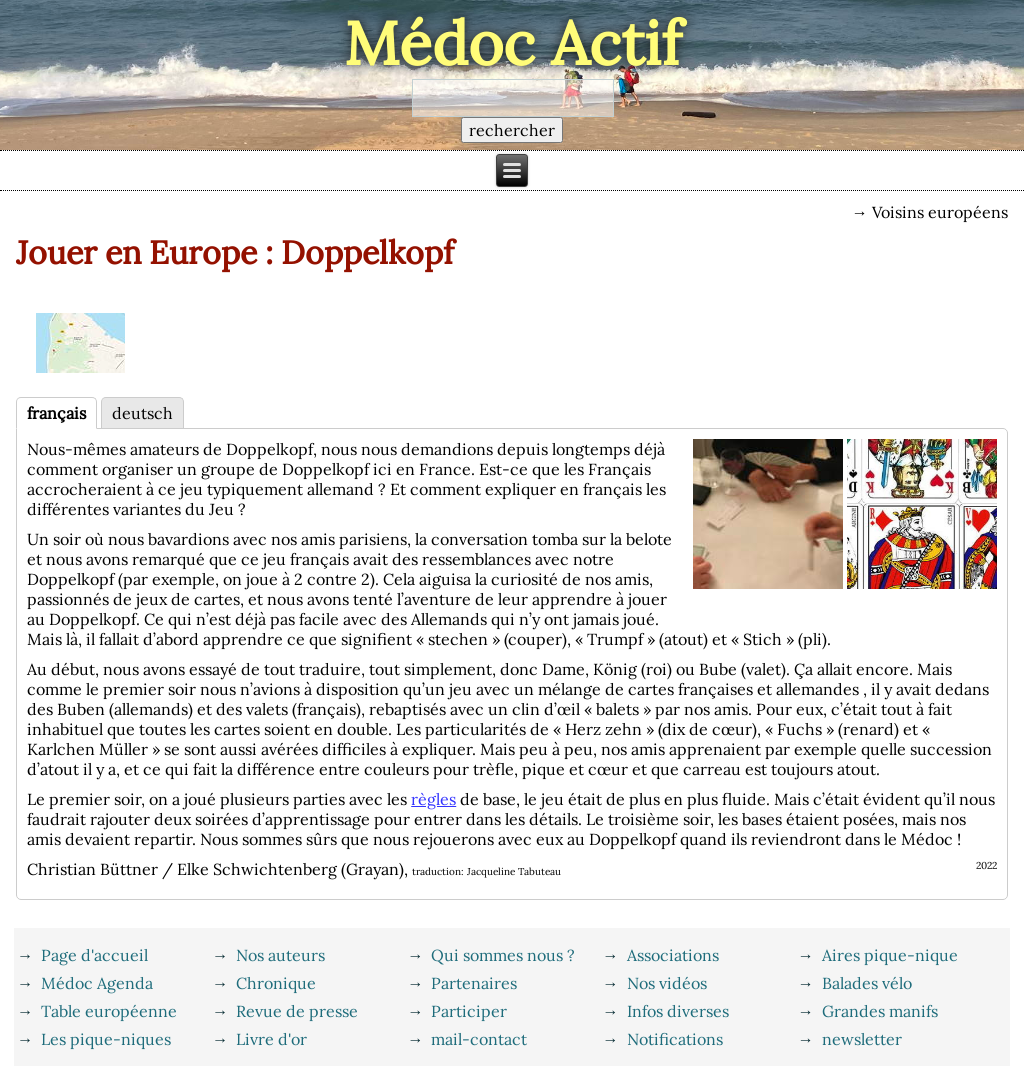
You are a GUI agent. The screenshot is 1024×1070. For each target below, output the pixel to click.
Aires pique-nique (890, 955)
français (56, 413)
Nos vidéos (667, 983)
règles (433, 799)
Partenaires (474, 983)
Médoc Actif (512, 43)
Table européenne (109, 1011)
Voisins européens (940, 212)
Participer (469, 1011)
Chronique (276, 983)
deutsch (142, 413)
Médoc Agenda (97, 983)
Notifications (675, 1039)
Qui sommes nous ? (503, 955)
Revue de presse (297, 1011)
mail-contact (479, 1039)
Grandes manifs (880, 1011)
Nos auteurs (280, 955)
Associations (673, 955)
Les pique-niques (106, 1039)
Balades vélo (867, 983)
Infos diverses (678, 1011)
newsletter (862, 1039)
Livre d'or (271, 1039)
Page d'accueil (94, 955)
